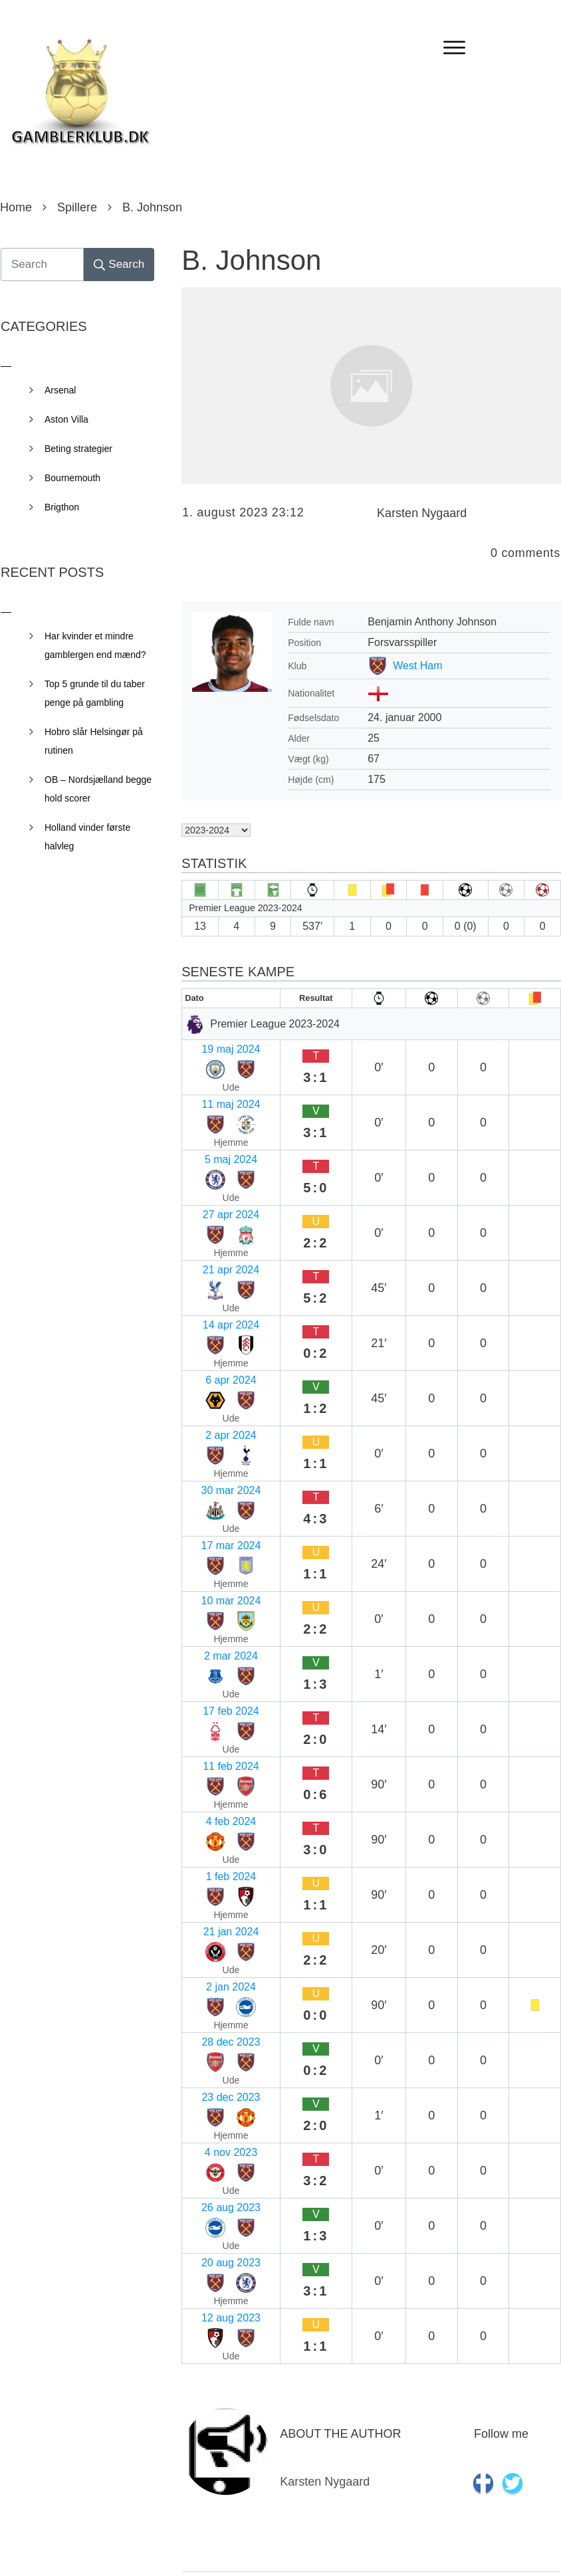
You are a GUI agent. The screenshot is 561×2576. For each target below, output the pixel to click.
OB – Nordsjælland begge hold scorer (98, 789)
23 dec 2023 (216, 1539)
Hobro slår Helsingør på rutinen (94, 741)
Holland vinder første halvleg (87, 836)
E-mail (202, 2227)
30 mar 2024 (217, 1253)
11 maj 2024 (216, 1072)
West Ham (417, 665)
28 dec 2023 (216, 1513)
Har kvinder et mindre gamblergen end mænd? (95, 645)
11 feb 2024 (215, 1383)
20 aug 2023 (217, 1616)
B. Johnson (251, 260)
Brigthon (62, 507)
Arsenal (60, 390)
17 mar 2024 (217, 1279)
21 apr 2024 (215, 1150)
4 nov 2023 (213, 1564)
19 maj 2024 (216, 1046)
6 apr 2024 (213, 1202)
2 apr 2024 (213, 1228)
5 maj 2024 (213, 1098)
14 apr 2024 (215, 1176)
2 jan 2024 (212, 1487)
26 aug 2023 (217, 1590)
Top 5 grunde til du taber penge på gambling (95, 693)
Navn (199, 2142)
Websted (205, 2312)
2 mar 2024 (214, 1331)
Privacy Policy (355, 2547)
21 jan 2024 (215, 1461)
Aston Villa (66, 419)
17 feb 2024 (215, 1357)
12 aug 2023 (217, 1642)
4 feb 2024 (212, 1409)
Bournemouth (72, 478)
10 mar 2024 (217, 1305)
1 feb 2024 (212, 1435)
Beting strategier (78, 448)
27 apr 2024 (215, 1124)
